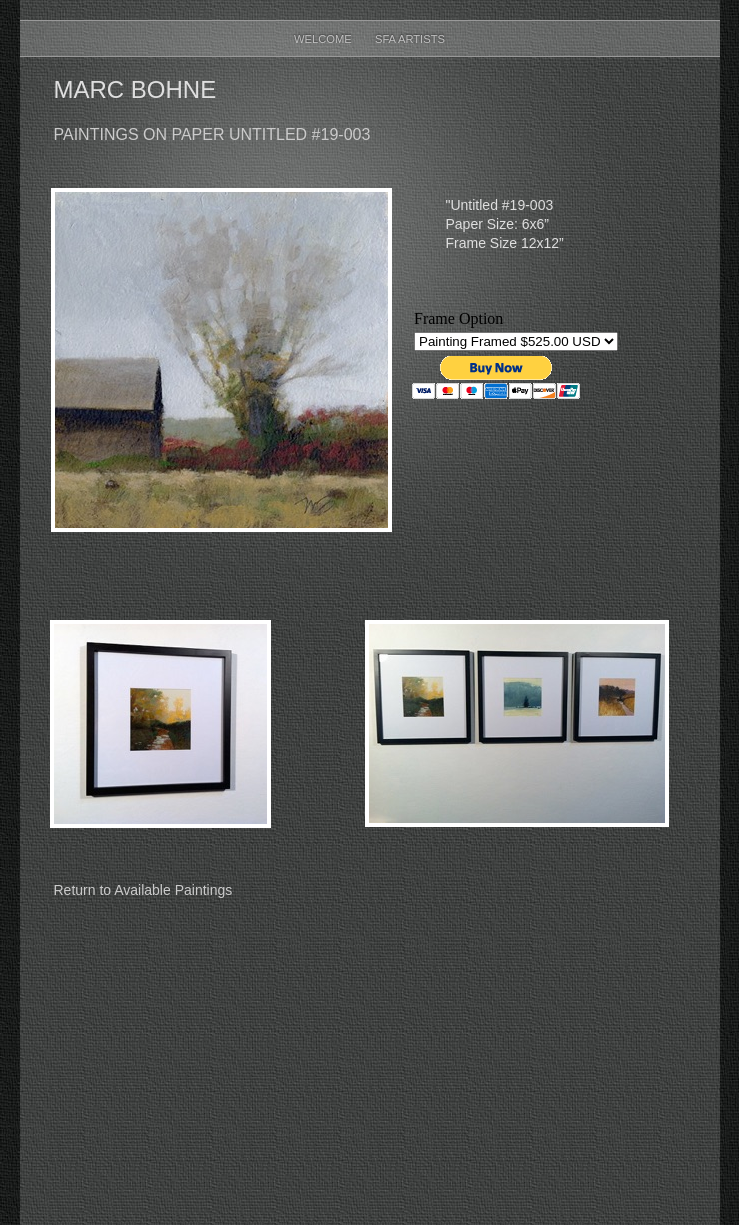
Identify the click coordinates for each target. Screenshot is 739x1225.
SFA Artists (410, 39)
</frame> (517, 357)
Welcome (324, 39)
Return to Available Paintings (143, 890)
